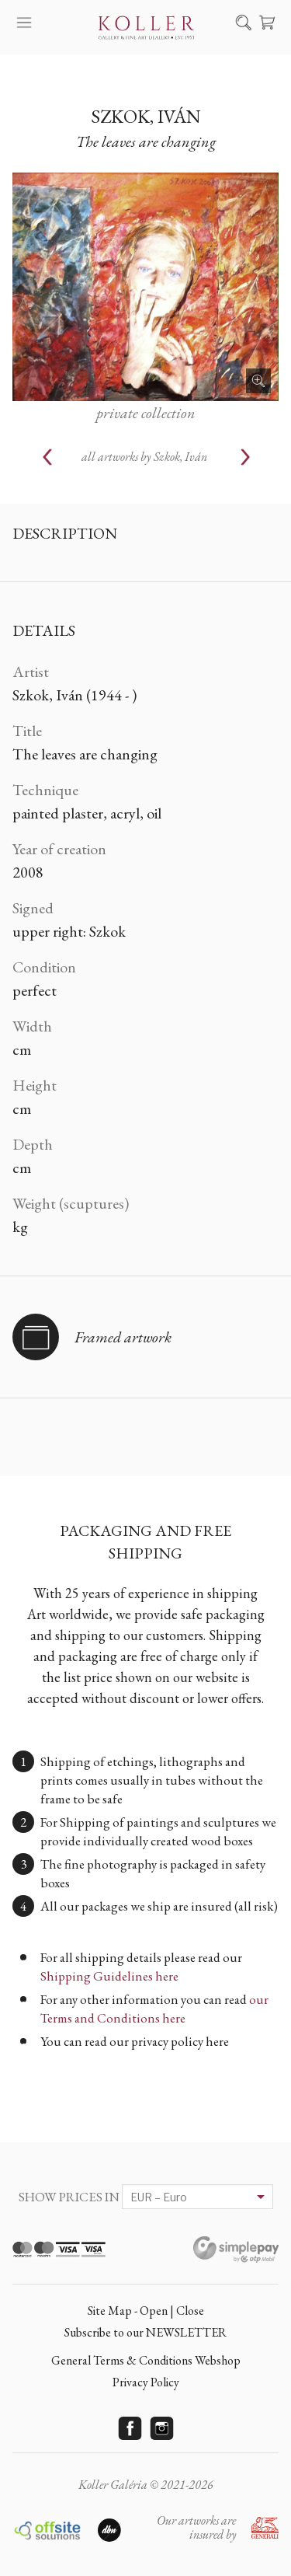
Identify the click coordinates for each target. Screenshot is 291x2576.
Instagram (161, 2428)
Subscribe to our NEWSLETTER (145, 2332)
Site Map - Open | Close (146, 2310)
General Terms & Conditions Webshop (146, 2360)
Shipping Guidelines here (109, 1975)
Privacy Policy (146, 2382)
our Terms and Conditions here (154, 2008)
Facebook (129, 2428)
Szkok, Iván (146, 116)
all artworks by (144, 457)
